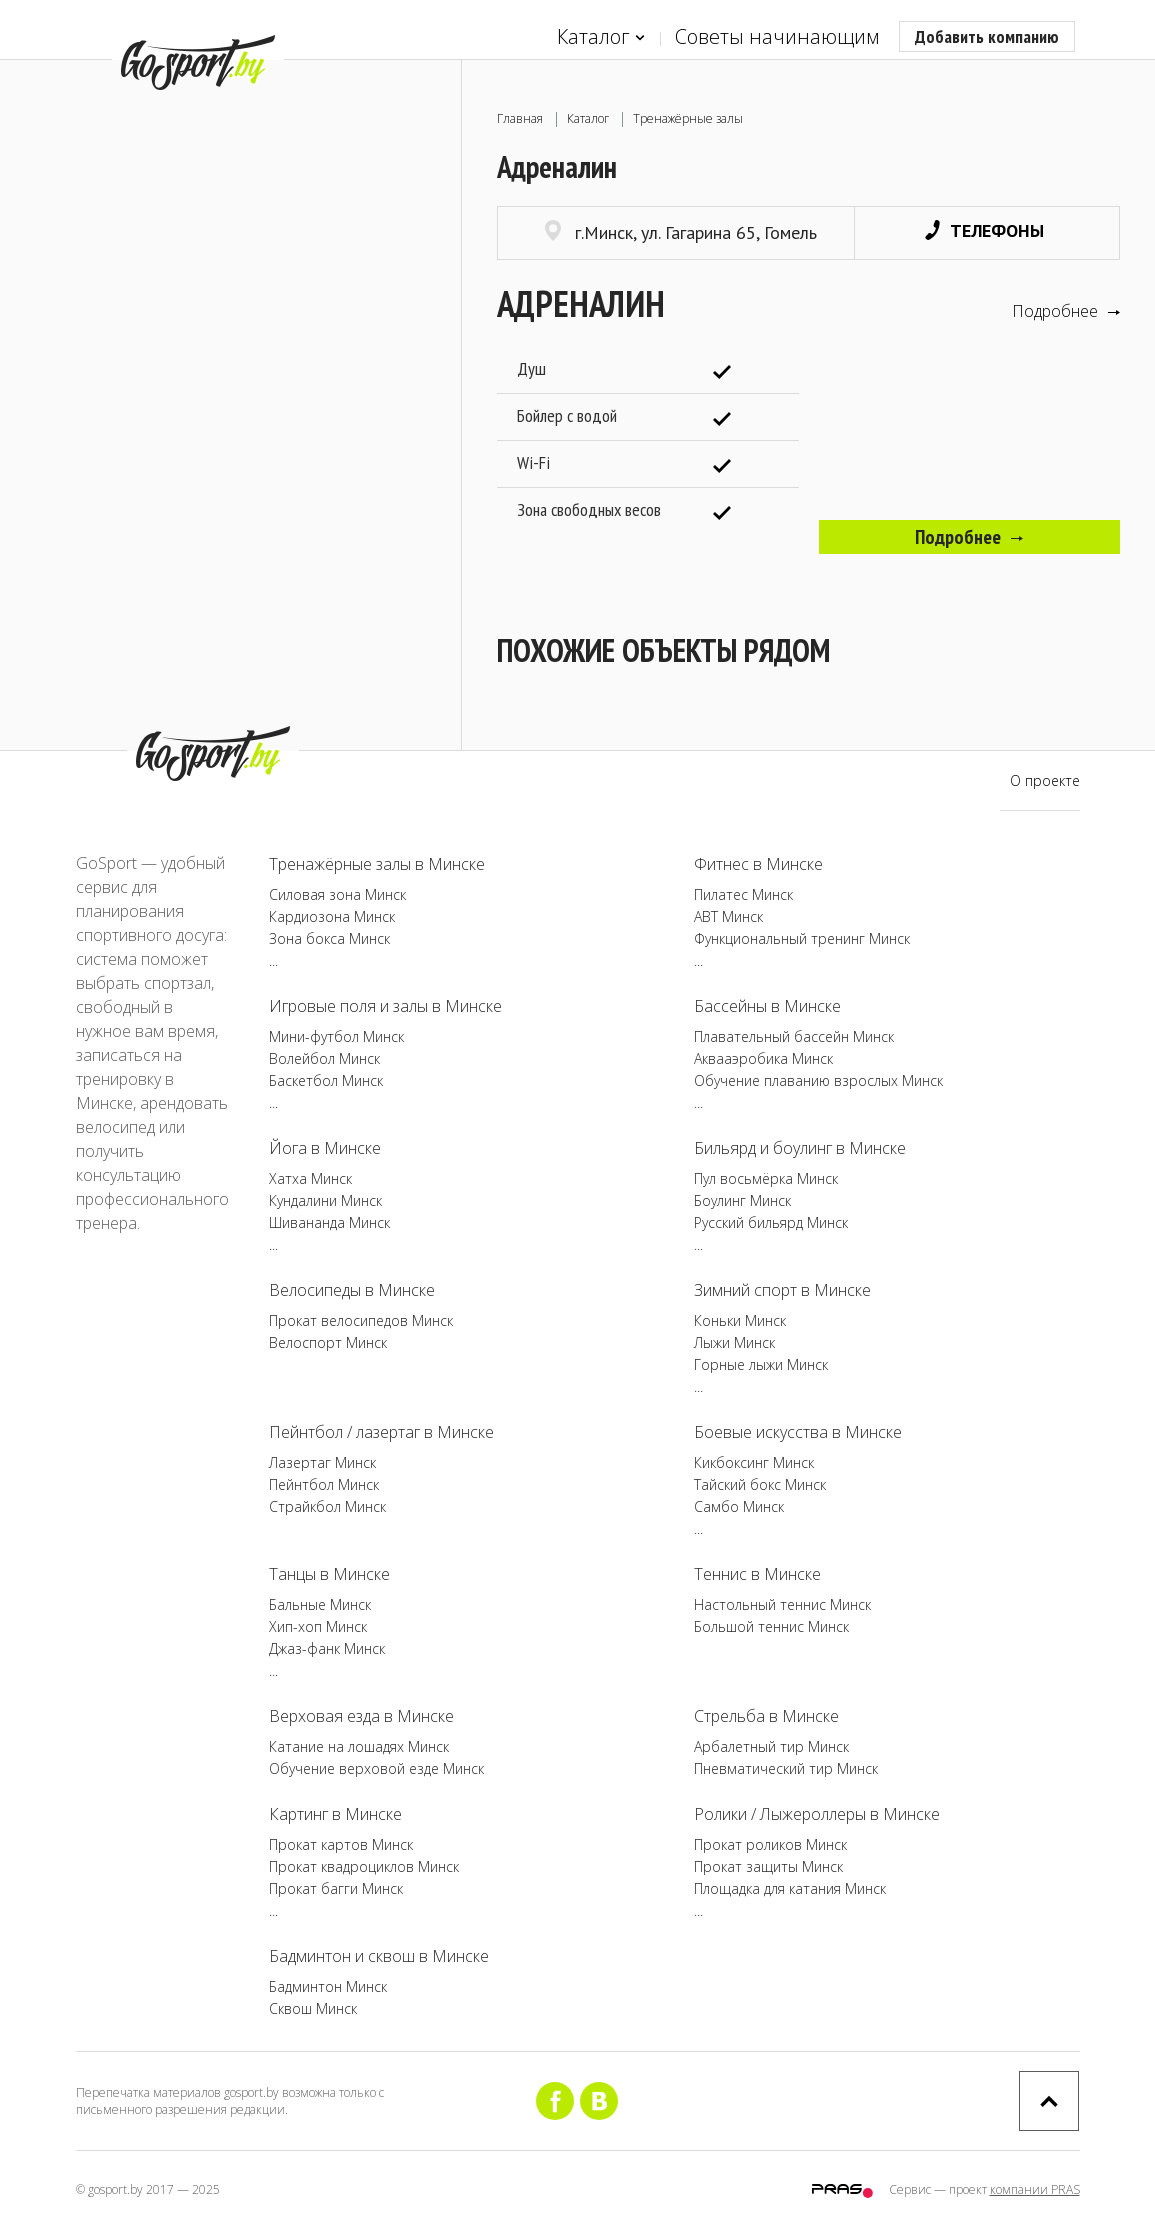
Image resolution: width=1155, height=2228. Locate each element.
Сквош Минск (313, 2008)
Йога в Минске (325, 1148)
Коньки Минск (740, 1320)
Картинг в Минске (335, 1814)
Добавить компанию (987, 36)
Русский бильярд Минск (771, 1222)
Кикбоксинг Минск (754, 1462)
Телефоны (984, 230)
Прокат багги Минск (336, 1888)
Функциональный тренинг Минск (802, 938)
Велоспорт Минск (328, 1342)
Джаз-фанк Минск (327, 1648)
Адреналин (581, 303)
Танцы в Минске (329, 1574)
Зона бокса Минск (329, 938)
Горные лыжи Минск (761, 1364)
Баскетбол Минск (326, 1080)
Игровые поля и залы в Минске (385, 1006)
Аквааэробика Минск (763, 1058)
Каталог (601, 37)
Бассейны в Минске (767, 1006)
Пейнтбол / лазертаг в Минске (381, 1432)
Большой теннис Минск (771, 1626)
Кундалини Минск (325, 1200)
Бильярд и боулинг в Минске (800, 1148)
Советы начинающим (777, 36)
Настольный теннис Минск (782, 1604)
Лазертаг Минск (322, 1462)
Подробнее (1066, 311)
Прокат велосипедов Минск (361, 1320)
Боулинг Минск (742, 1200)
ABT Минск (728, 916)
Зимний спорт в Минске (782, 1290)
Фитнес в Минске (758, 864)
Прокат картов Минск (341, 1844)
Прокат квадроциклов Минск (364, 1866)
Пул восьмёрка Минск (766, 1178)
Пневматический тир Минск (786, 1768)
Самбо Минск (739, 1506)
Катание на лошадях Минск (359, 1746)
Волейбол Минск (324, 1058)
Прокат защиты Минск (768, 1866)
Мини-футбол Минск (336, 1036)
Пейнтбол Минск (324, 1484)
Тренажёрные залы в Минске (377, 864)
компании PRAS (1035, 2189)
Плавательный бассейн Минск (794, 1036)
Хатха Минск (310, 1178)
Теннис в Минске (757, 1574)
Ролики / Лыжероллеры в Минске (817, 1814)
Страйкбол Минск (327, 1506)
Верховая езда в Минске (361, 1716)
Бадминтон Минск (328, 1986)
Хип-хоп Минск (318, 1626)
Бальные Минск (320, 1604)
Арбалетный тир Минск (771, 1746)
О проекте (1045, 780)
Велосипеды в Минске (352, 1290)
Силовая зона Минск (337, 894)
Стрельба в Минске (766, 1716)
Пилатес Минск (743, 894)
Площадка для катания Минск (790, 1888)
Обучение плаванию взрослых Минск (818, 1080)
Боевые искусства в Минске (798, 1432)
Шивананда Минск (329, 1222)
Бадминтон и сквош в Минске (379, 1956)
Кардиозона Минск (332, 916)
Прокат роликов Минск (770, 1844)
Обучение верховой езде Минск (376, 1768)
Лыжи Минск (734, 1342)
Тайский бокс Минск (760, 1484)
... (273, 960)
